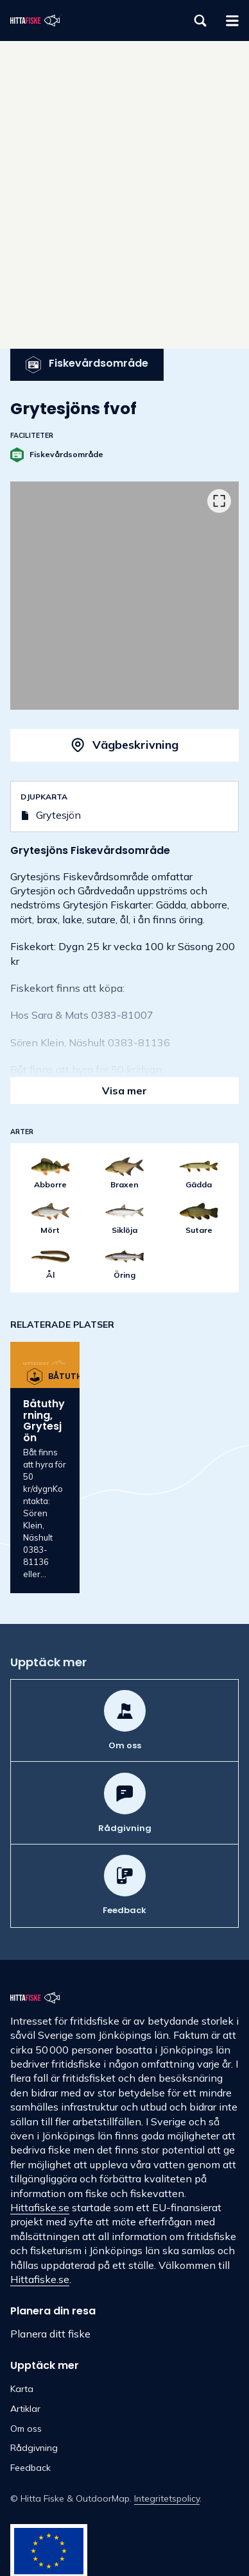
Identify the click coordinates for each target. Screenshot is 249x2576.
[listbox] (124, 595)
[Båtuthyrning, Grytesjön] (45, 1467)
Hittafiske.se (39, 2207)
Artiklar (25, 2408)
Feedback (30, 2467)
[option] (124, 595)
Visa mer (124, 1090)
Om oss (26, 2428)
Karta (21, 2389)
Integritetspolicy (167, 2498)
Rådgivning (34, 2448)
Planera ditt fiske (50, 2333)
